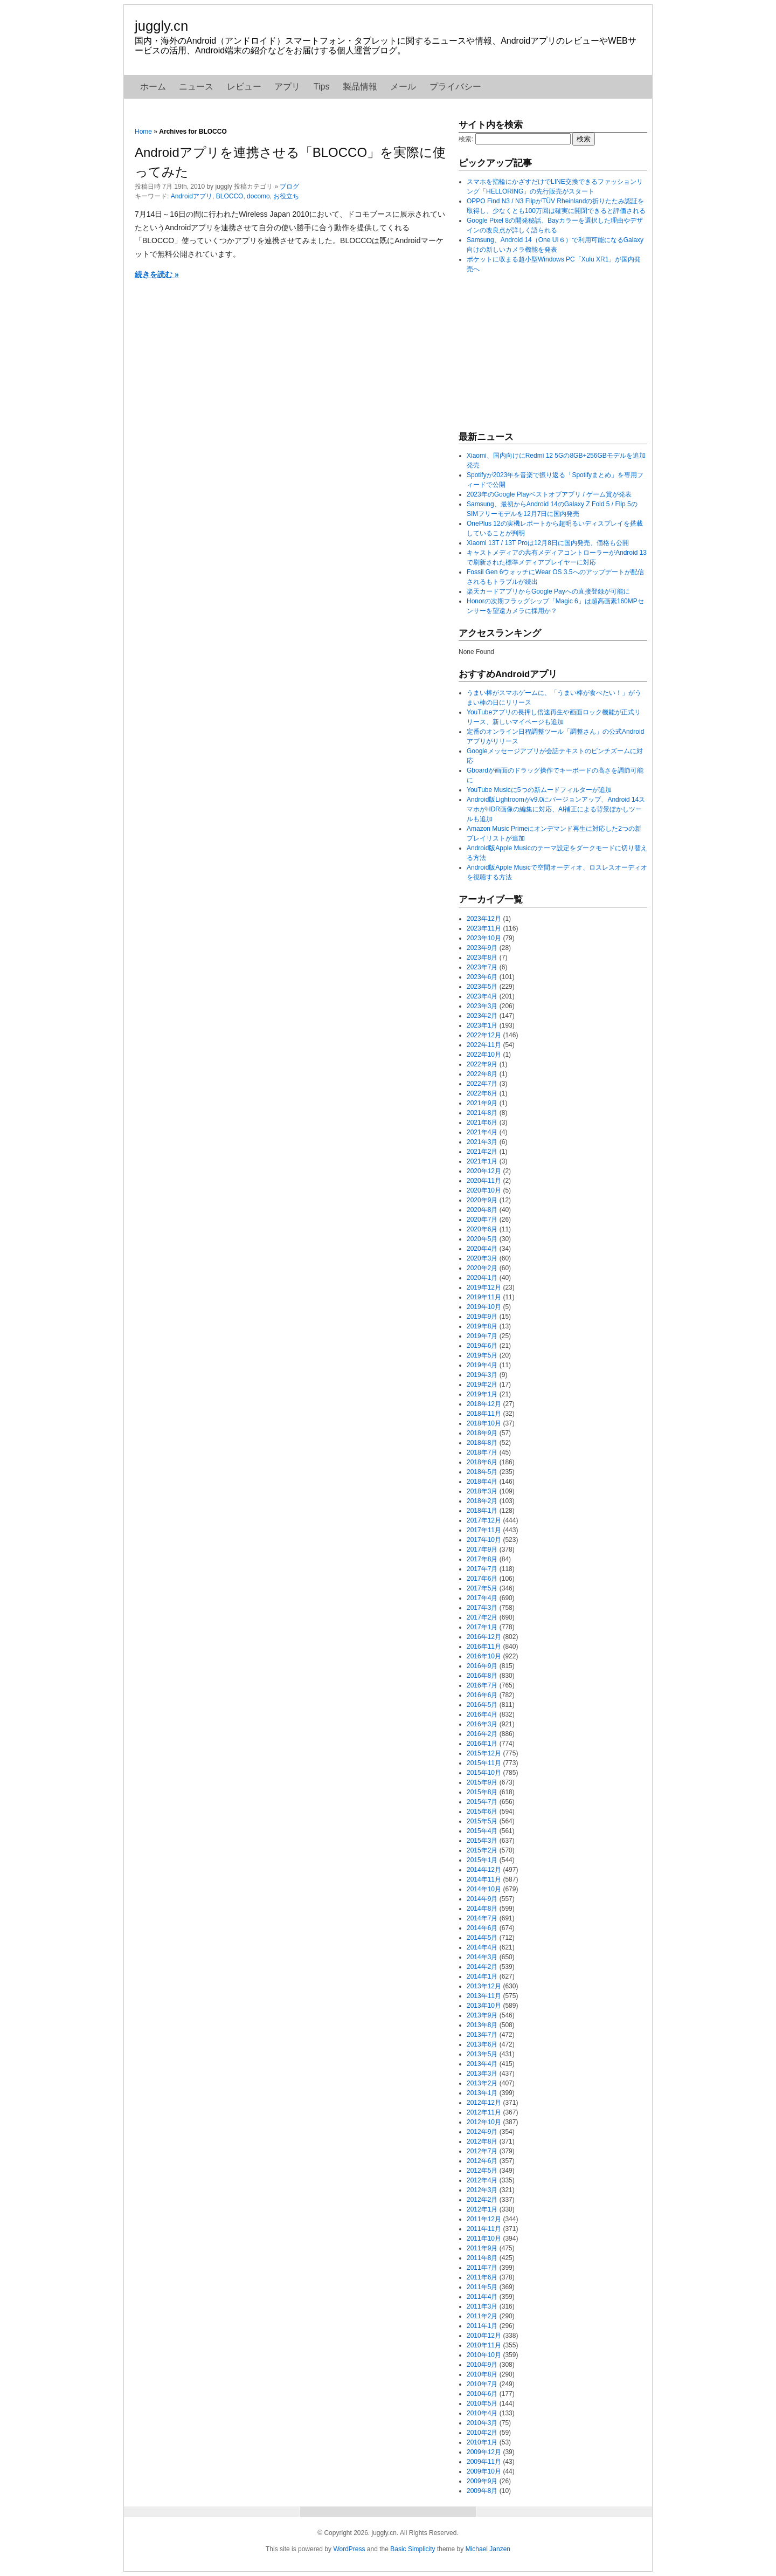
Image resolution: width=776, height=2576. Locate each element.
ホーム (153, 86)
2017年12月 (484, 1520)
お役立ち (286, 196)
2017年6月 (482, 1578)
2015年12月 (484, 1753)
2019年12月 (484, 1287)
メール (403, 86)
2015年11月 (484, 1763)
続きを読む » (157, 274)
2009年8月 (482, 2491)
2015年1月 (482, 1860)
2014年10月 (484, 1889)
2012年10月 (484, 2122)
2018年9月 (482, 1433)
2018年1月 (482, 1510)
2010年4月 (482, 2413)
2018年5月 (482, 1472)
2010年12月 (484, 2335)
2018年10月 (484, 1423)
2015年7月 (482, 1802)
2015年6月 (482, 1811)
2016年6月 (482, 1695)
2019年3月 (482, 1375)
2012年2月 (482, 2199)
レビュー (244, 86)
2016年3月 (482, 1724)
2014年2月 (482, 1967)
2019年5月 (482, 1355)
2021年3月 (482, 1142)
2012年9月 (482, 2132)
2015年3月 (482, 1840)
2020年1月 (482, 1278)
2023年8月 (482, 957)
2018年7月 (482, 1452)
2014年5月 (482, 1937)
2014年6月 (482, 1928)
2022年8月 (482, 1074)
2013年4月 (482, 2064)
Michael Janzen (488, 2549)
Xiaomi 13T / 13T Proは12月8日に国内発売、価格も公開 (548, 543)
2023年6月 (482, 977)
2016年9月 (482, 1666)
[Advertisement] (539, 352)
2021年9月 (482, 1103)
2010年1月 (482, 2442)
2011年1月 (482, 2326)
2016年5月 (482, 1705)
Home (143, 131)
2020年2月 (482, 1268)
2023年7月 (482, 967)
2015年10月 (484, 1772)
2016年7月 (482, 1685)
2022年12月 (484, 1035)
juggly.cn (161, 25)
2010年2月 (482, 2432)
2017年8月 (482, 1559)
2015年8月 (482, 1792)
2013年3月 (482, 2073)
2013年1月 (482, 2093)
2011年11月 (484, 2229)
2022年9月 (482, 1064)
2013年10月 (484, 2005)
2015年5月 (482, 1821)
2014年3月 (482, 1957)
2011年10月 (484, 2238)
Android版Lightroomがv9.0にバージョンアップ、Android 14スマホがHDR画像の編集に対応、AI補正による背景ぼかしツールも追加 (556, 809)
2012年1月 (482, 2209)
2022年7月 (482, 1083)
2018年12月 (484, 1404)
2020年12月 (484, 1171)
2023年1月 (482, 1025)
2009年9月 (482, 2481)
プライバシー (455, 86)
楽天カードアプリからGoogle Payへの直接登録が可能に (548, 591)
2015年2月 (482, 1850)
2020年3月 (482, 1258)
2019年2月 (482, 1384)
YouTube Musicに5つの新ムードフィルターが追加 (539, 790)
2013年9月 (482, 2015)
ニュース (196, 86)
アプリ (287, 86)
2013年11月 (484, 1996)
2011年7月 (482, 2267)
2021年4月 (482, 1132)
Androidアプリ (191, 196)
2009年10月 (484, 2471)
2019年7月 (482, 1336)
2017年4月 (482, 1598)
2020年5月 (482, 1239)
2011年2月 (482, 2316)
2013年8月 (482, 2025)
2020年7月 (482, 1219)
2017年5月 (482, 1588)
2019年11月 (484, 1297)
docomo (258, 196)
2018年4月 (482, 1481)
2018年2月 (482, 1501)
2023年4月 (482, 996)
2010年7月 (482, 2384)
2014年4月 (482, 1947)
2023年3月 (482, 1006)
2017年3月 (482, 1607)
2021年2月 (482, 1151)
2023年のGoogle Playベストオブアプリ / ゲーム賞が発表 (549, 494)
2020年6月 (482, 1229)
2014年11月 (484, 1879)
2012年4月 (482, 2180)
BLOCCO (230, 196)
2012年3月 (482, 2190)
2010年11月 (484, 2345)
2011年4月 (482, 2297)
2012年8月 (482, 2141)
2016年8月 (482, 1675)
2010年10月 (484, 2355)
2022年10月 (484, 1054)
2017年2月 (482, 1617)
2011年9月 (482, 2248)
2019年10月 (484, 1307)
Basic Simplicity (412, 2549)
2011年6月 (482, 2277)
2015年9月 (482, 1782)
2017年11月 (484, 1530)
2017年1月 (482, 1627)
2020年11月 (484, 1180)
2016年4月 (482, 1714)
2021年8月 (482, 1113)
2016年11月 (484, 1646)
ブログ (289, 186)
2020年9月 (482, 1200)
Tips (322, 86)
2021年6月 (482, 1122)
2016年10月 (484, 1656)
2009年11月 (484, 2461)
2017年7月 (482, 1569)
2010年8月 (482, 2374)
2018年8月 (482, 1443)
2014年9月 (482, 1899)
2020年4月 (482, 1248)
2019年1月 (482, 1394)
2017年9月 (482, 1549)
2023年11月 (484, 928)
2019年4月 (482, 1365)
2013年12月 (484, 1986)
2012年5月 (482, 2170)
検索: (466, 139)
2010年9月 (482, 2364)
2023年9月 (482, 948)
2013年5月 (482, 2054)
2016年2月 (482, 1734)
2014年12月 (484, 1870)
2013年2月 (482, 2083)
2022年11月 (484, 1045)
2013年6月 (482, 2044)
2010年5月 (482, 2403)
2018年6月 (482, 1462)
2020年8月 (482, 1210)
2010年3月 (482, 2423)
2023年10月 (484, 938)
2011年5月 (482, 2287)
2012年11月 (484, 2112)
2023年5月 (482, 986)
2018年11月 (484, 1413)
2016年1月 (482, 1743)
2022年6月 (482, 1093)
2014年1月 (482, 1976)
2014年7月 (482, 1918)
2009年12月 (484, 2452)
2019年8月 (482, 1326)
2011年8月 (482, 2258)
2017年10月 (484, 1540)
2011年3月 (482, 2306)
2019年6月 (482, 1345)
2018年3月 (482, 1491)
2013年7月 (482, 2034)
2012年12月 (484, 2102)
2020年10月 (484, 1190)
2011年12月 (484, 2219)
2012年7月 (482, 2151)
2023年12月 (484, 918)
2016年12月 (484, 1637)
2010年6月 (482, 2394)
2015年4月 (482, 1831)
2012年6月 (482, 2161)
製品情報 (360, 86)
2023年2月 (482, 1016)
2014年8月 (482, 1908)
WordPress (349, 2549)
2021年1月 (482, 1161)
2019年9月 (482, 1316)
